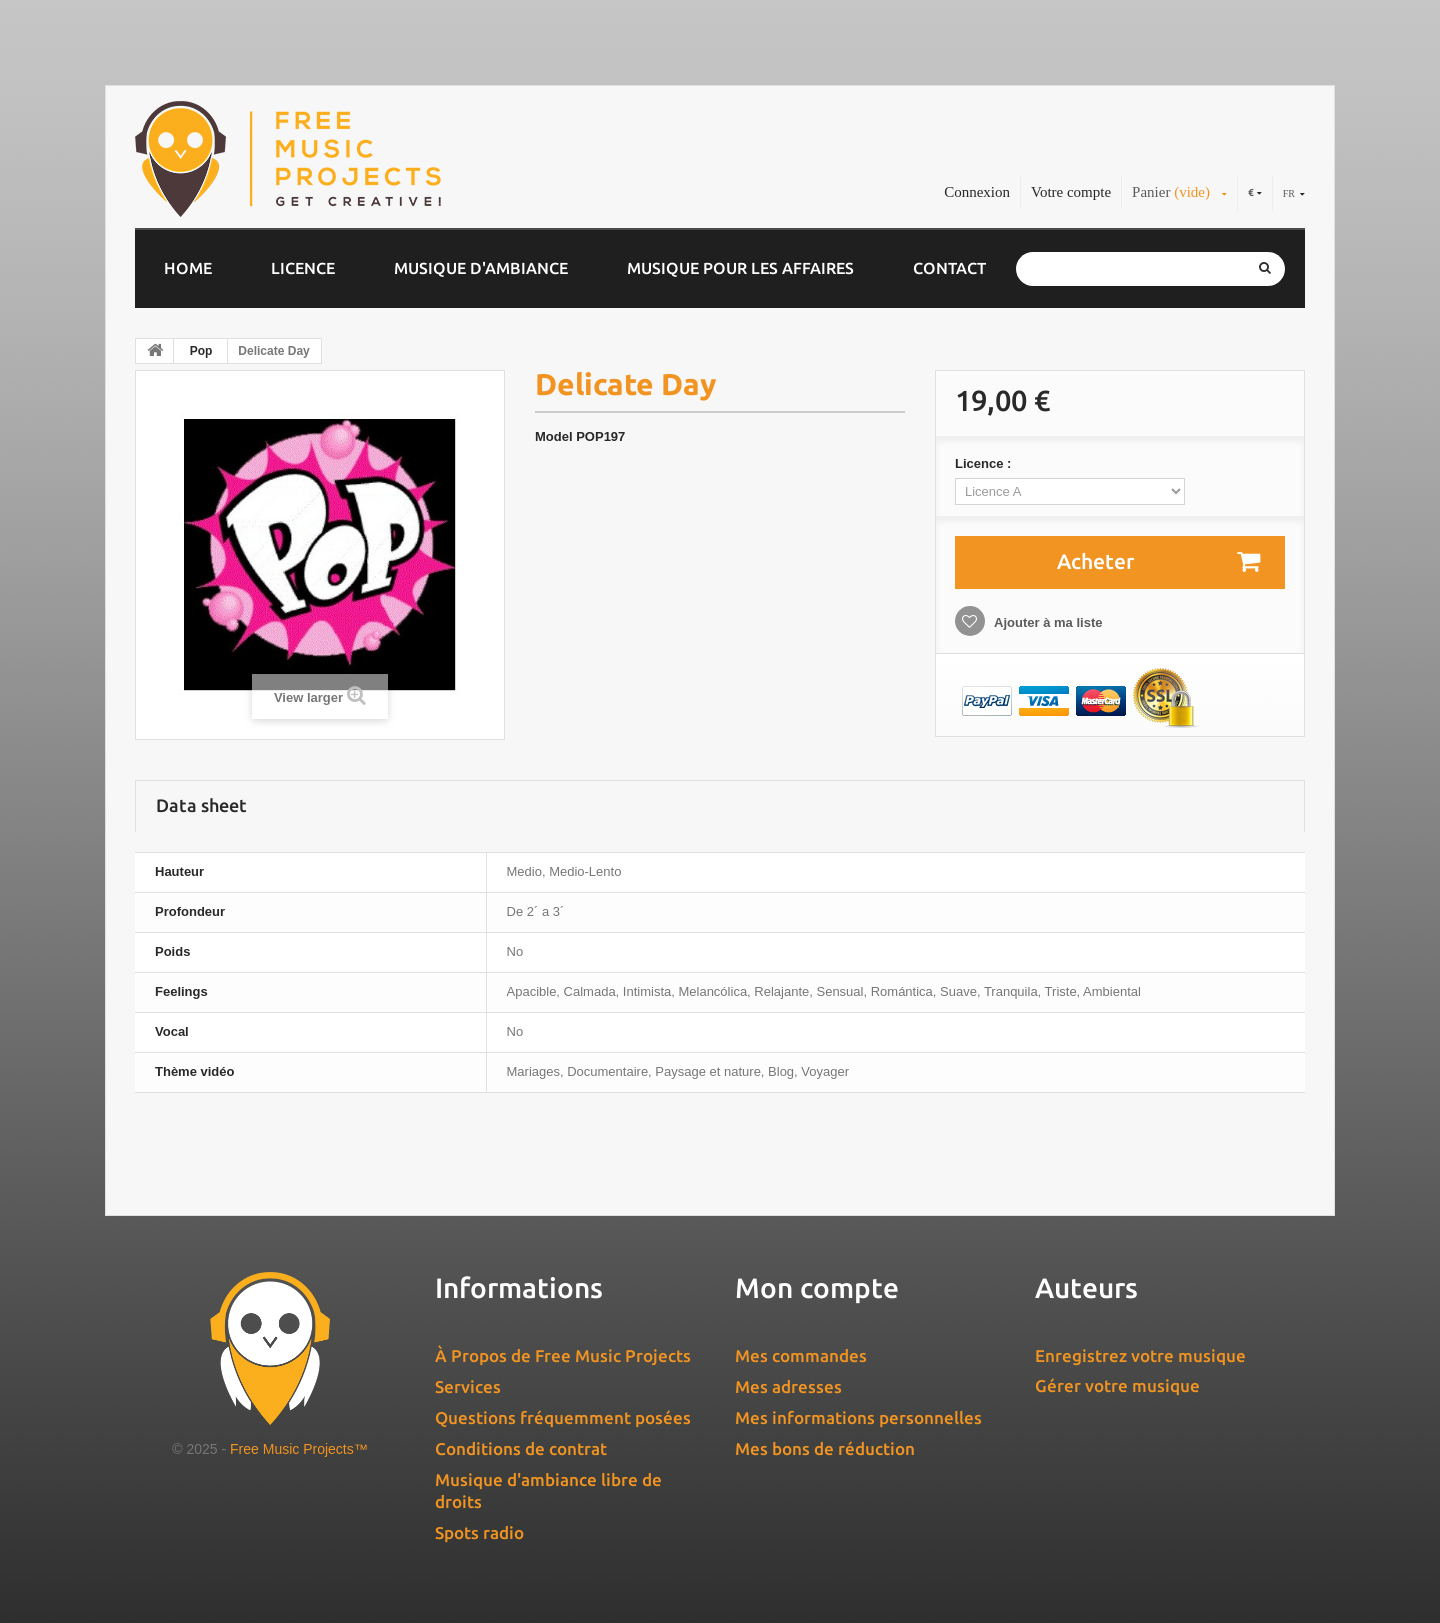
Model (554, 436)
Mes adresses (788, 1386)
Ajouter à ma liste (1047, 622)
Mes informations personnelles (858, 1417)
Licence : (985, 463)
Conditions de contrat (521, 1448)
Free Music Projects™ (299, 1449)
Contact (949, 268)
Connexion (977, 192)
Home (188, 268)
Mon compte (817, 1287)
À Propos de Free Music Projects (563, 1355)
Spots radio (479, 1532)
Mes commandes (801, 1355)
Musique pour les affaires (740, 268)
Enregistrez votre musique (1140, 1355)
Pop (201, 351)
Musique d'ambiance (481, 268)
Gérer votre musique (1117, 1385)
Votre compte (1071, 192)
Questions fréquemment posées (563, 1417)
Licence (303, 268)
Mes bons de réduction (825, 1448)
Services (468, 1386)
